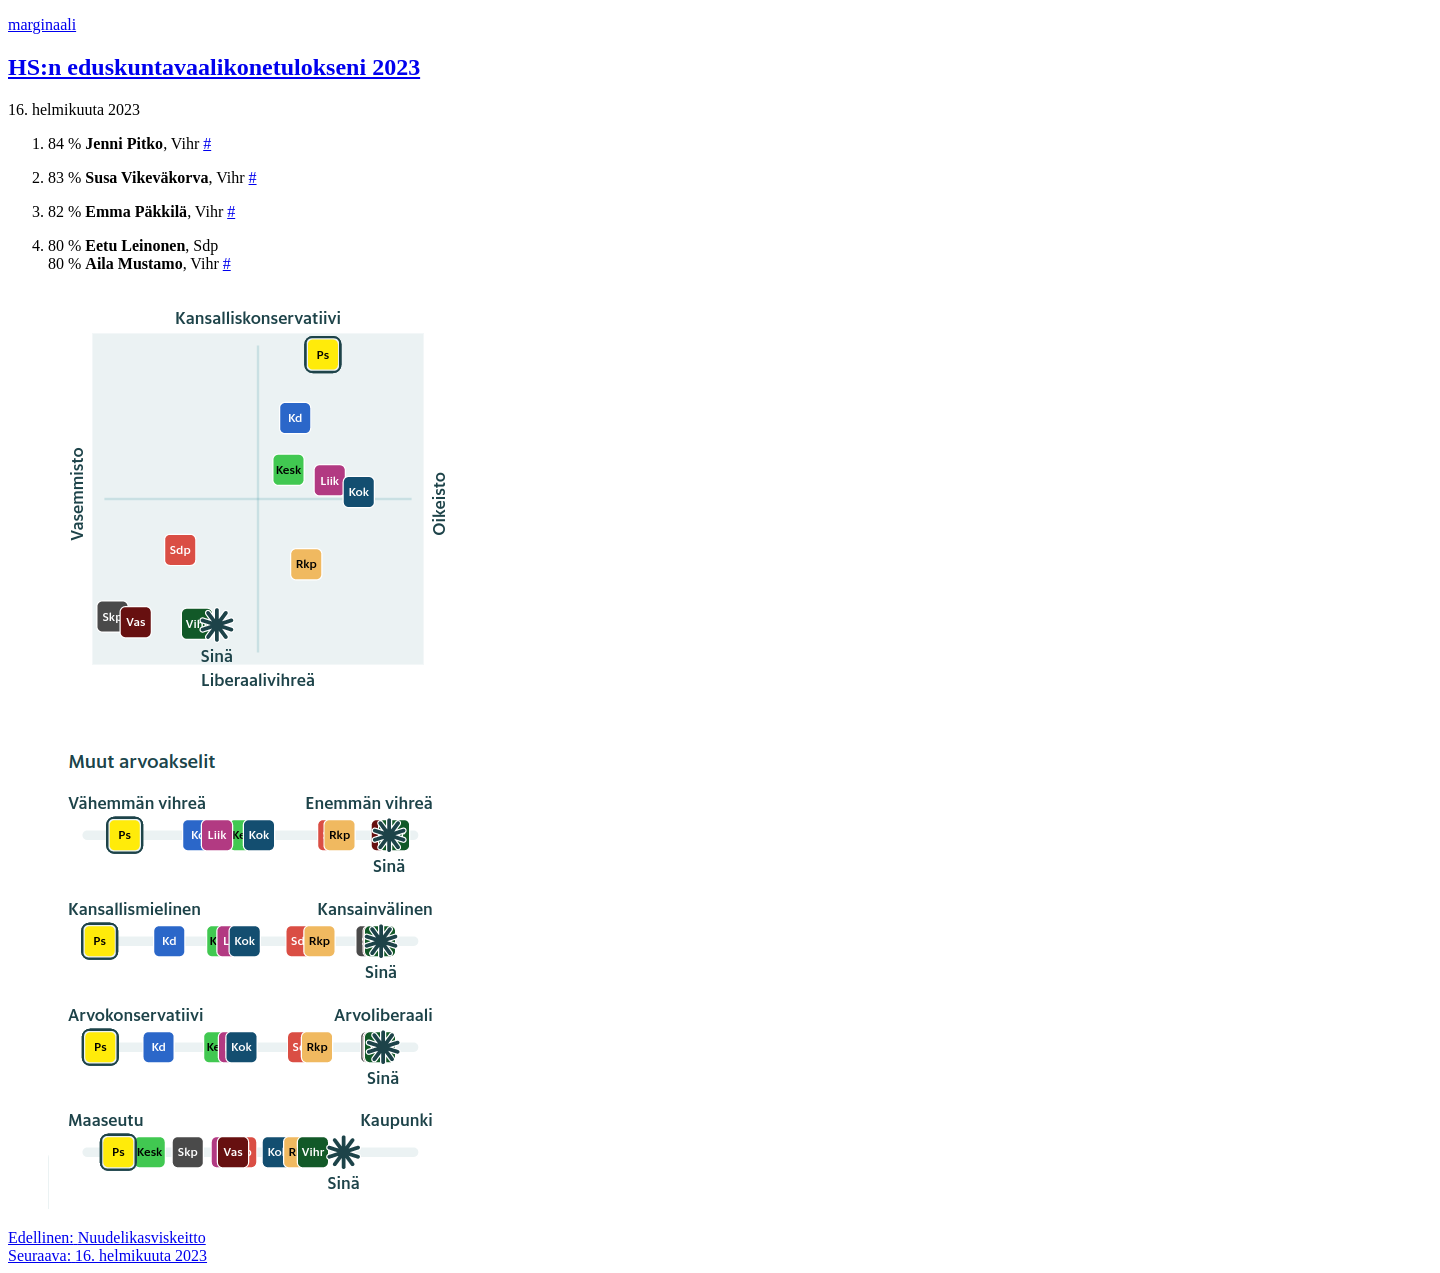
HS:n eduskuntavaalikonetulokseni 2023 (214, 67)
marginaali (42, 24)
